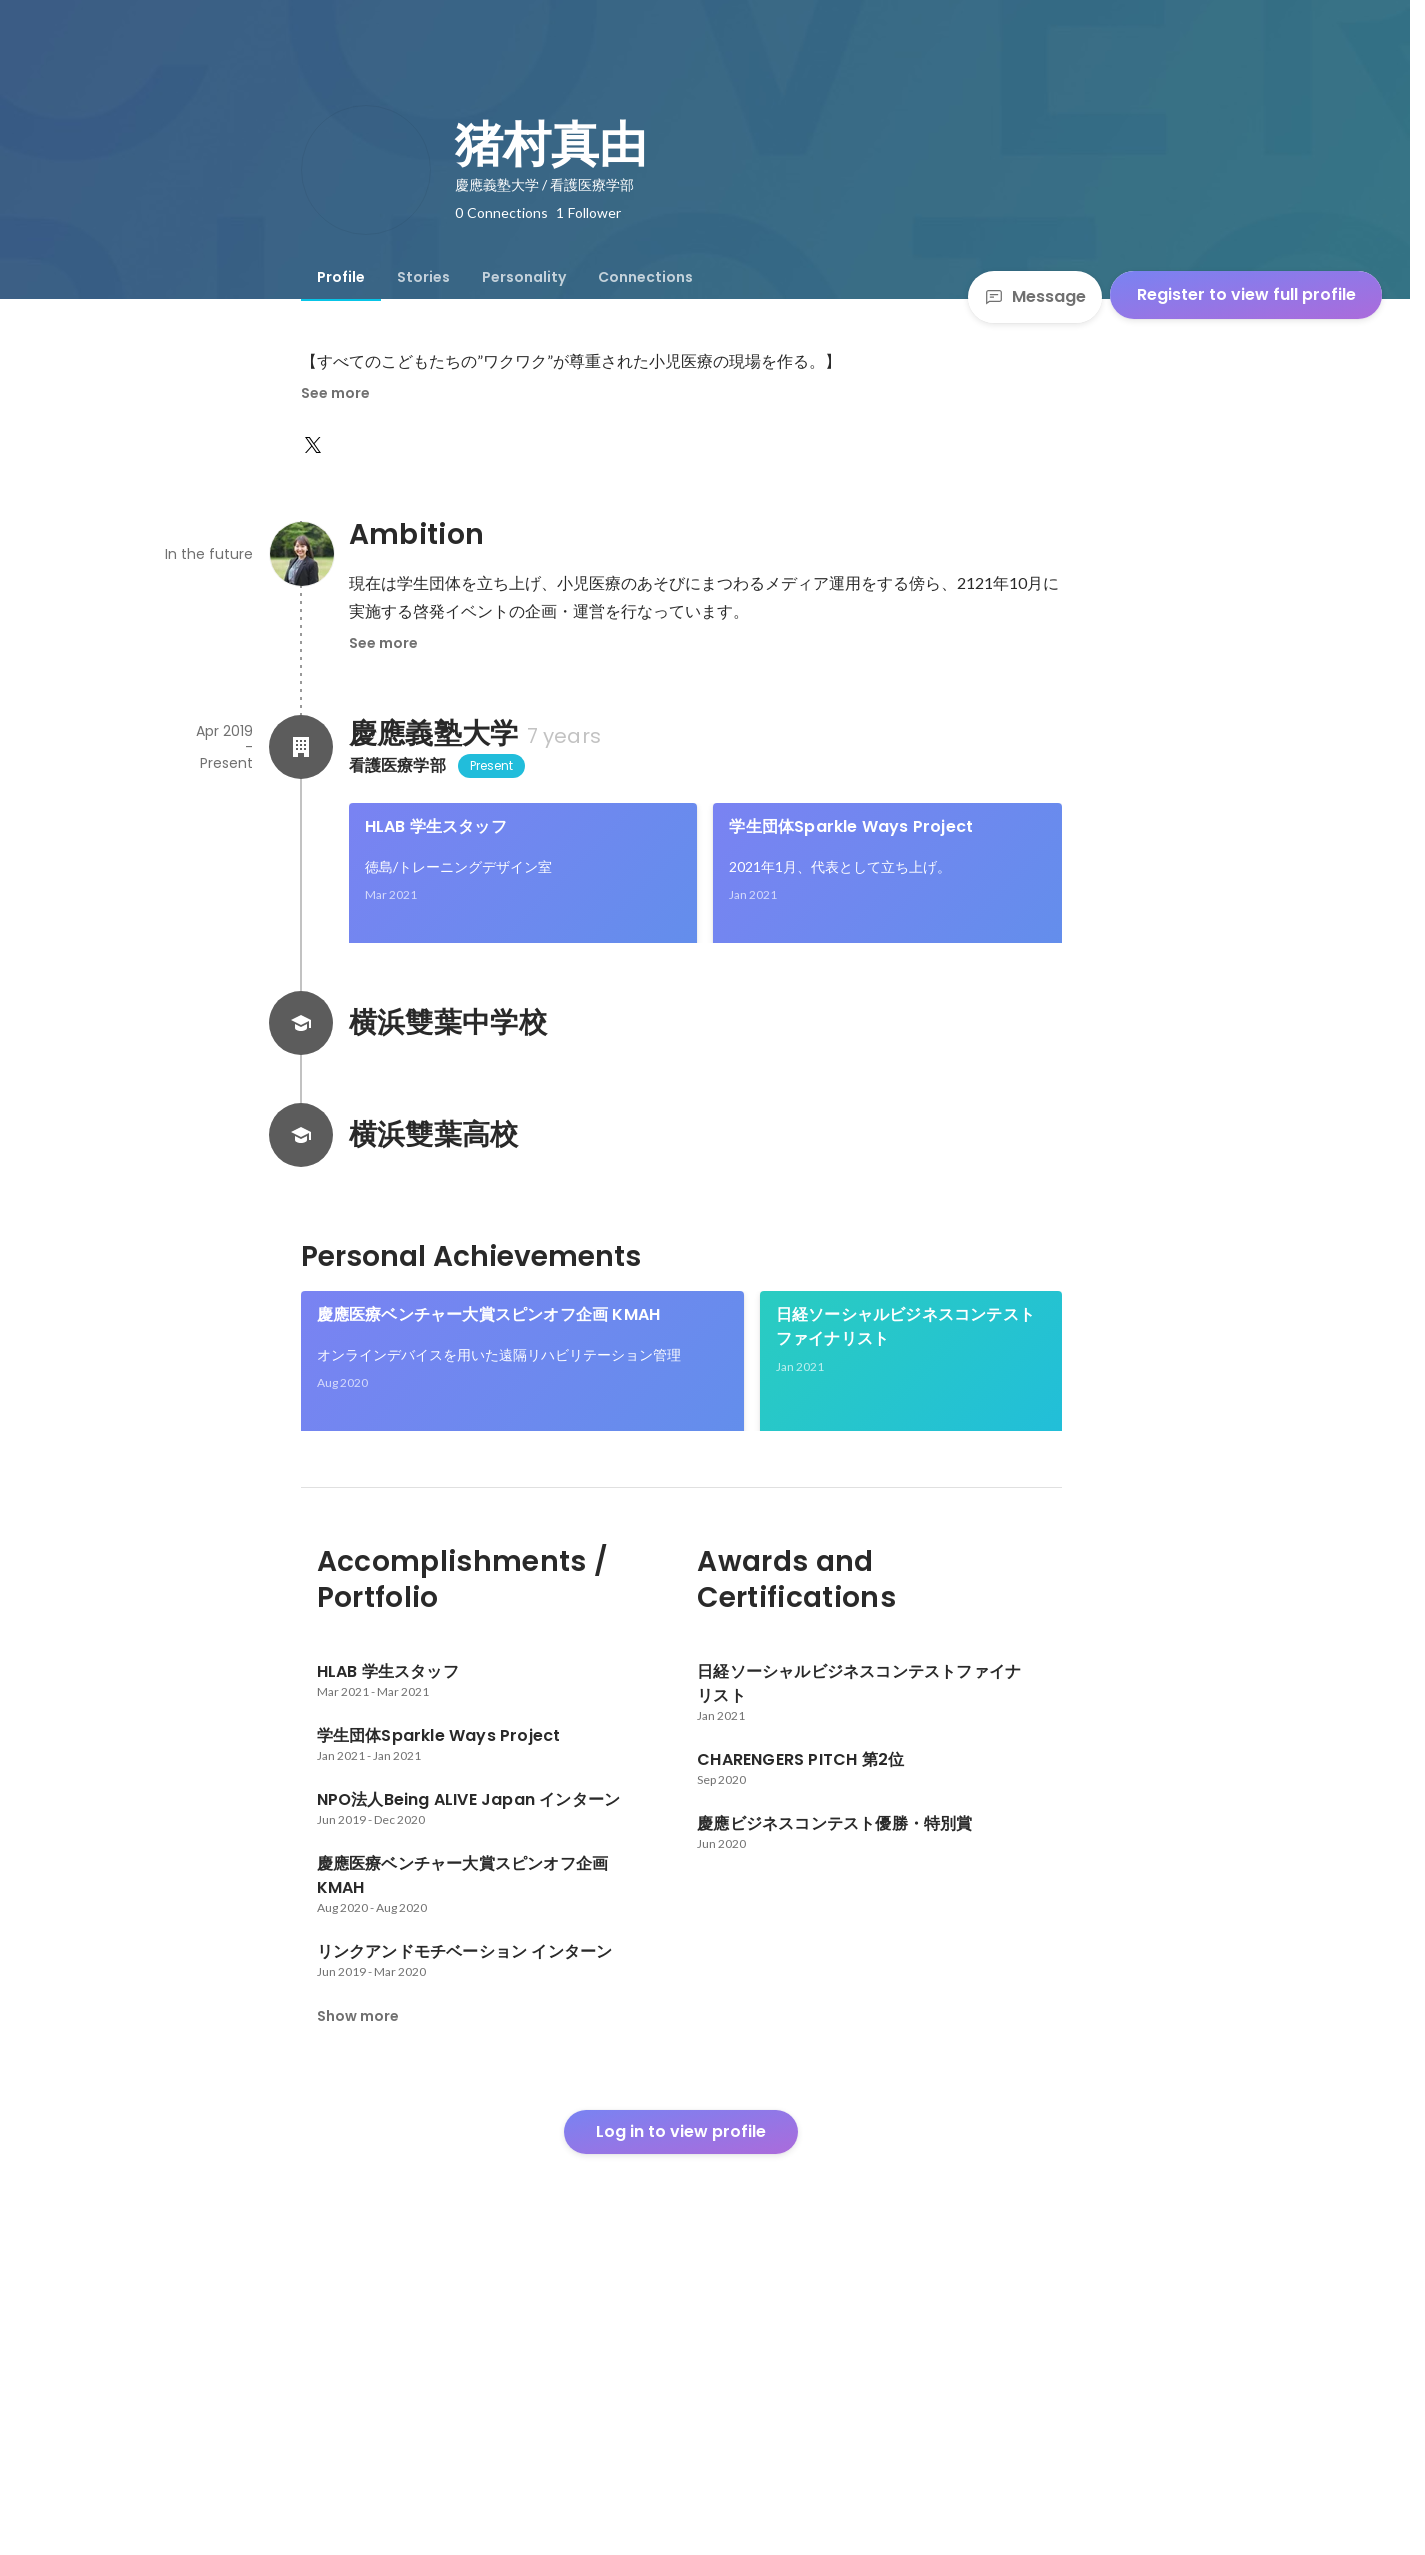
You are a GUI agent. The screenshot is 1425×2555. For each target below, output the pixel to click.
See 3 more (909, 1626)
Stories (423, 277)
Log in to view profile (681, 2403)
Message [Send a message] (1035, 296)
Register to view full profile (1246, 294)
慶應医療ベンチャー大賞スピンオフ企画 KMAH (489, 1382)
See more (335, 393)
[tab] (341, 277)
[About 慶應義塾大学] (301, 747)
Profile (341, 277)
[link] (523, 899)
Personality (524, 277)
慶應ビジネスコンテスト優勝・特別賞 (402, 1603)
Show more (358, 2288)
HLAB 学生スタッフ (436, 826)
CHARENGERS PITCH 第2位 (629, 1603)
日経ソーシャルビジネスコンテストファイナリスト (905, 1394)
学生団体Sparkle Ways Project (851, 826)
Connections (645, 277)
